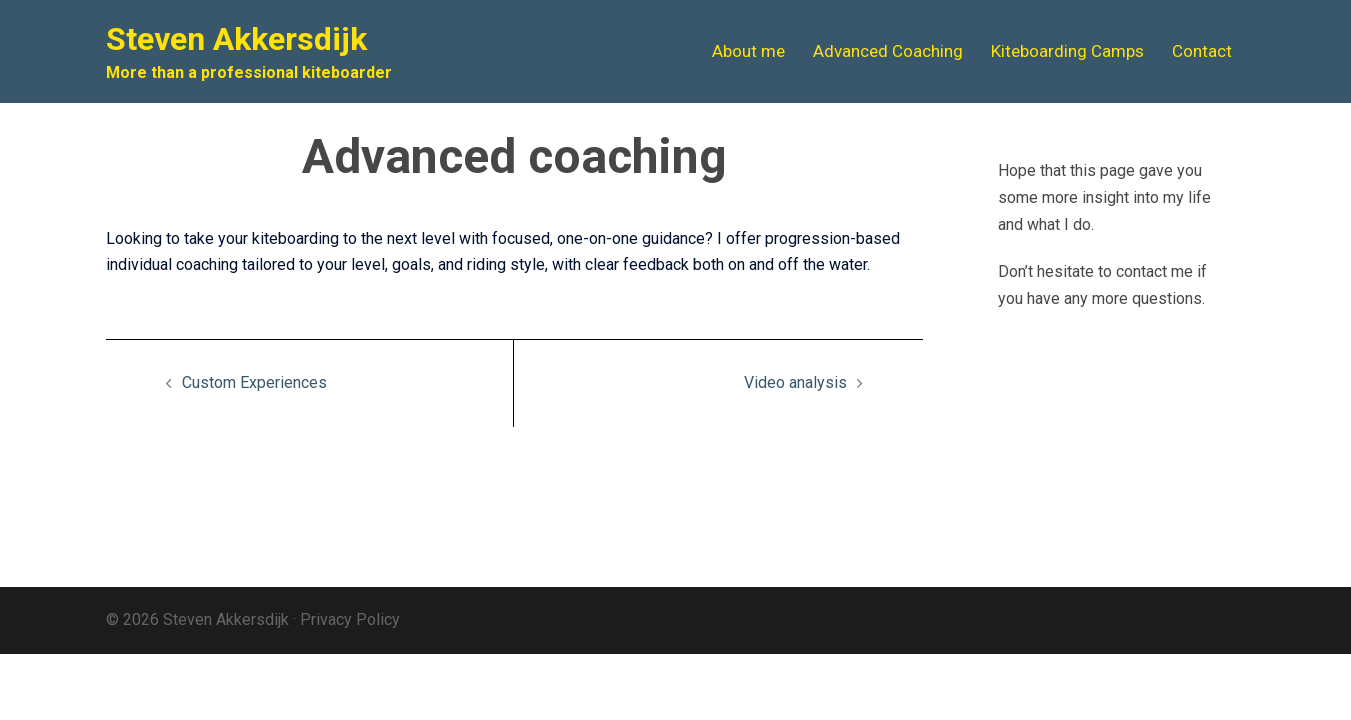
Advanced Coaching (888, 51)
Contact (1202, 51)
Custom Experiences (254, 382)
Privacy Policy (350, 619)
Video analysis (795, 382)
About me (748, 51)
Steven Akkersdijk (236, 39)
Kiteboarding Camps (1067, 51)
